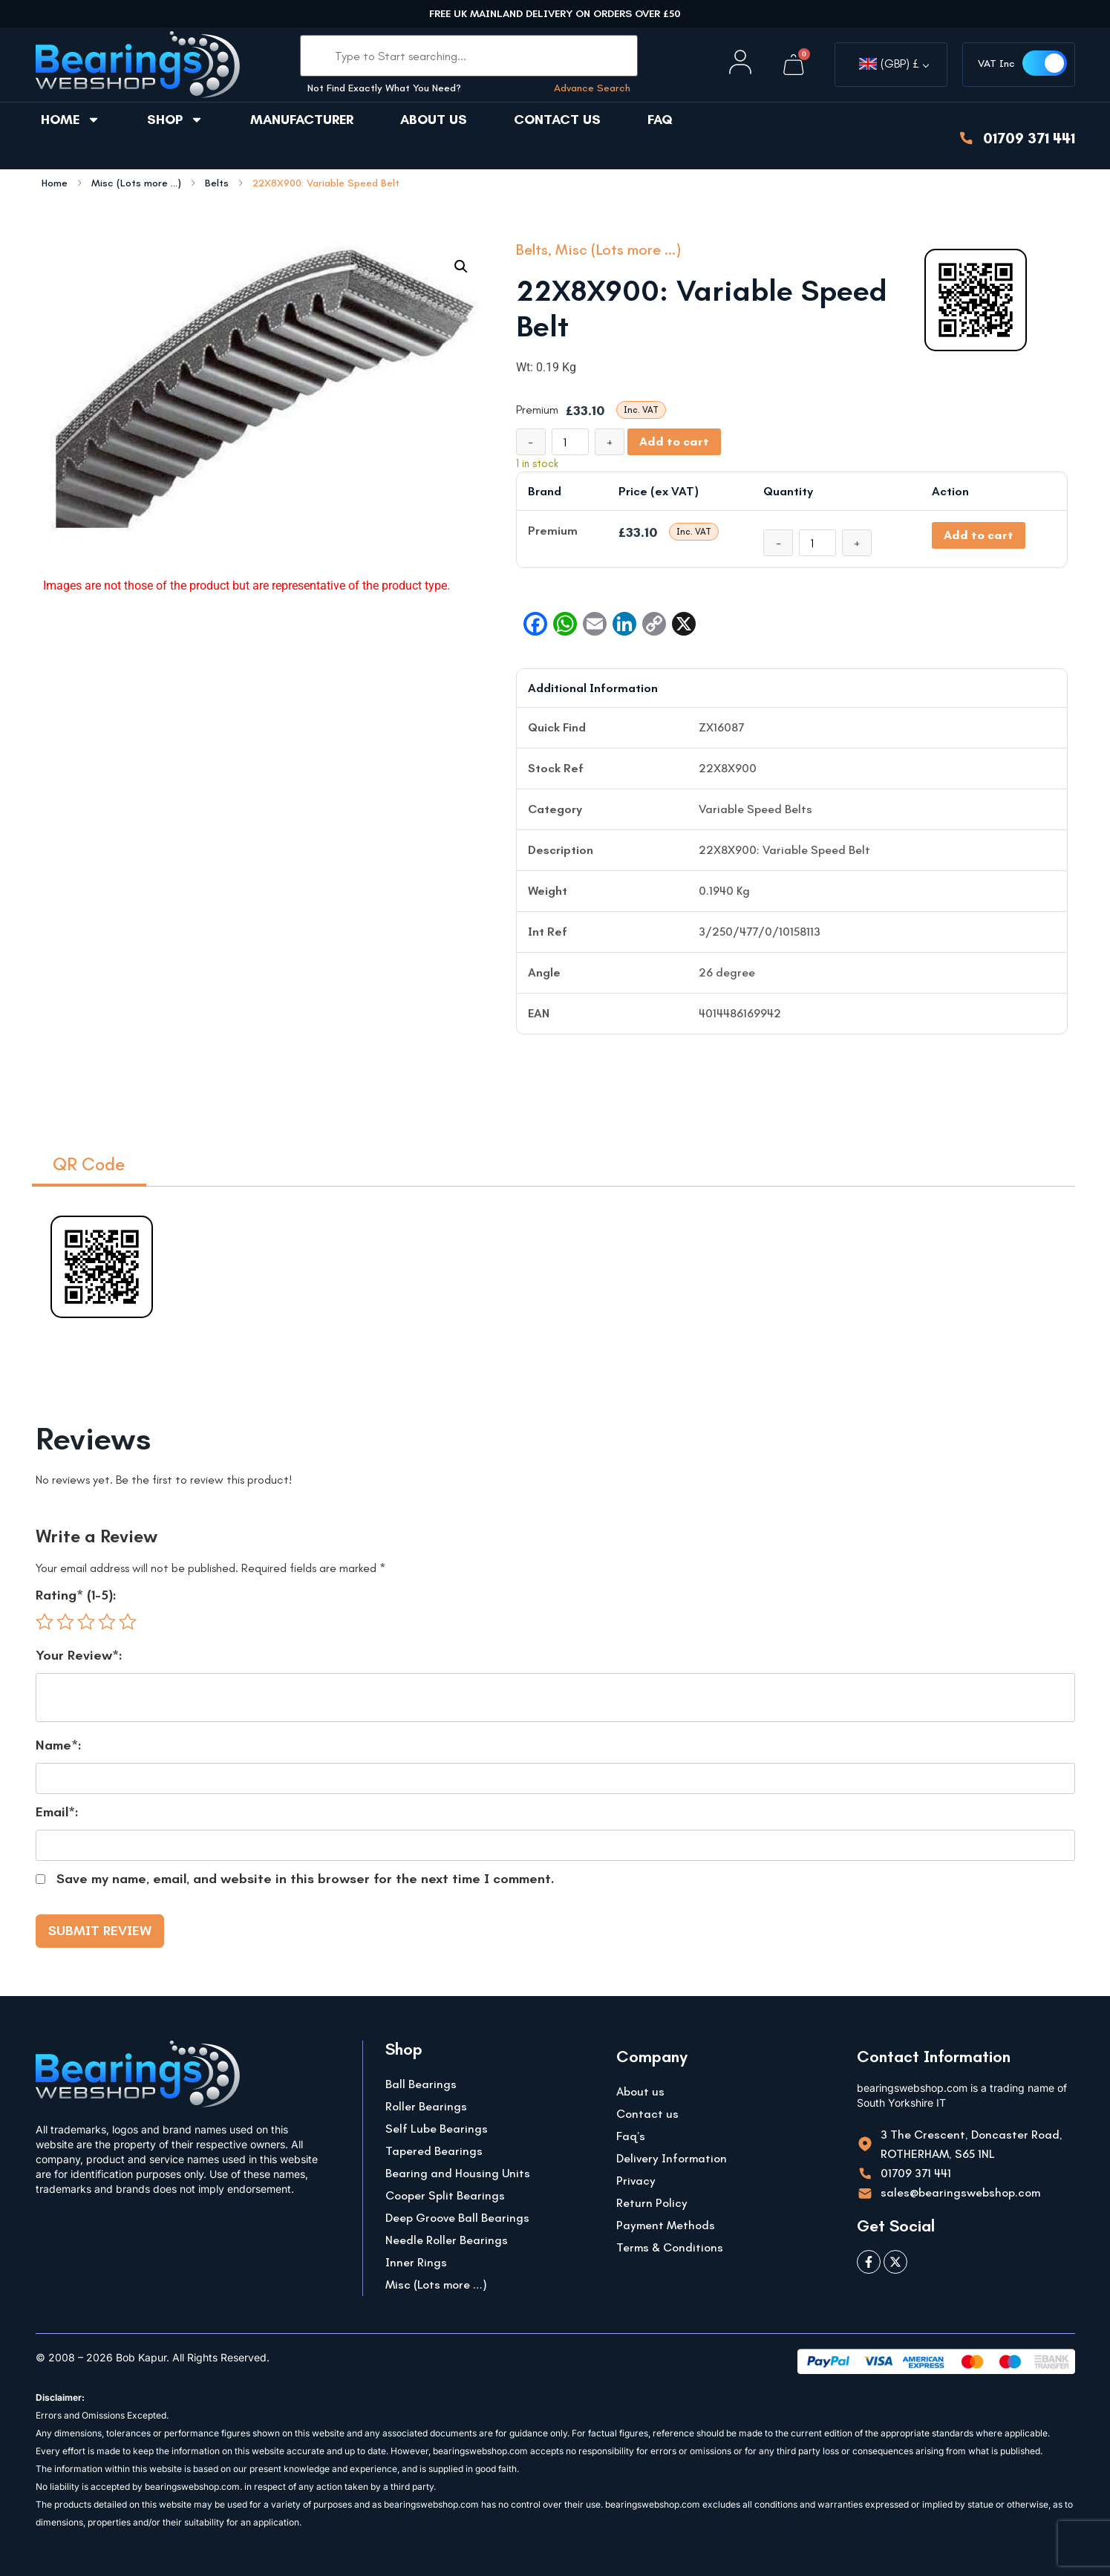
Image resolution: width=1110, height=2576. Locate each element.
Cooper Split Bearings (445, 2195)
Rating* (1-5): (76, 1595)
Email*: (57, 1812)
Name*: (59, 1745)
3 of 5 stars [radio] (86, 1622)
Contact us (557, 119)
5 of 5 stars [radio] (128, 1622)
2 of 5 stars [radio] (65, 1622)
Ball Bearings (421, 2084)
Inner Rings (416, 2262)
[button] (461, 266)
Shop (175, 119)
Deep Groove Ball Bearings (457, 2218)
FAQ (660, 119)
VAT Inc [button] (996, 63)
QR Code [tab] (89, 1164)
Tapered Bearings (434, 2151)
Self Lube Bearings (436, 2129)
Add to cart (674, 441)
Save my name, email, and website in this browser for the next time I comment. (305, 1878)
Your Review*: (79, 1655)
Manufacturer (301, 119)
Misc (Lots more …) (436, 2284)
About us (433, 119)
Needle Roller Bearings (446, 2240)
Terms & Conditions (669, 2247)
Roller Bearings (426, 2106)
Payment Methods (665, 2225)
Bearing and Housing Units (457, 2173)
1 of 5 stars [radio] (44, 1622)
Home (70, 119)
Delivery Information (671, 2158)
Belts (217, 183)
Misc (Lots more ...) (136, 183)
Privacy (636, 2181)
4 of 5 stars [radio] (107, 1622)
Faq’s (630, 2136)
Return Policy (652, 2203)
